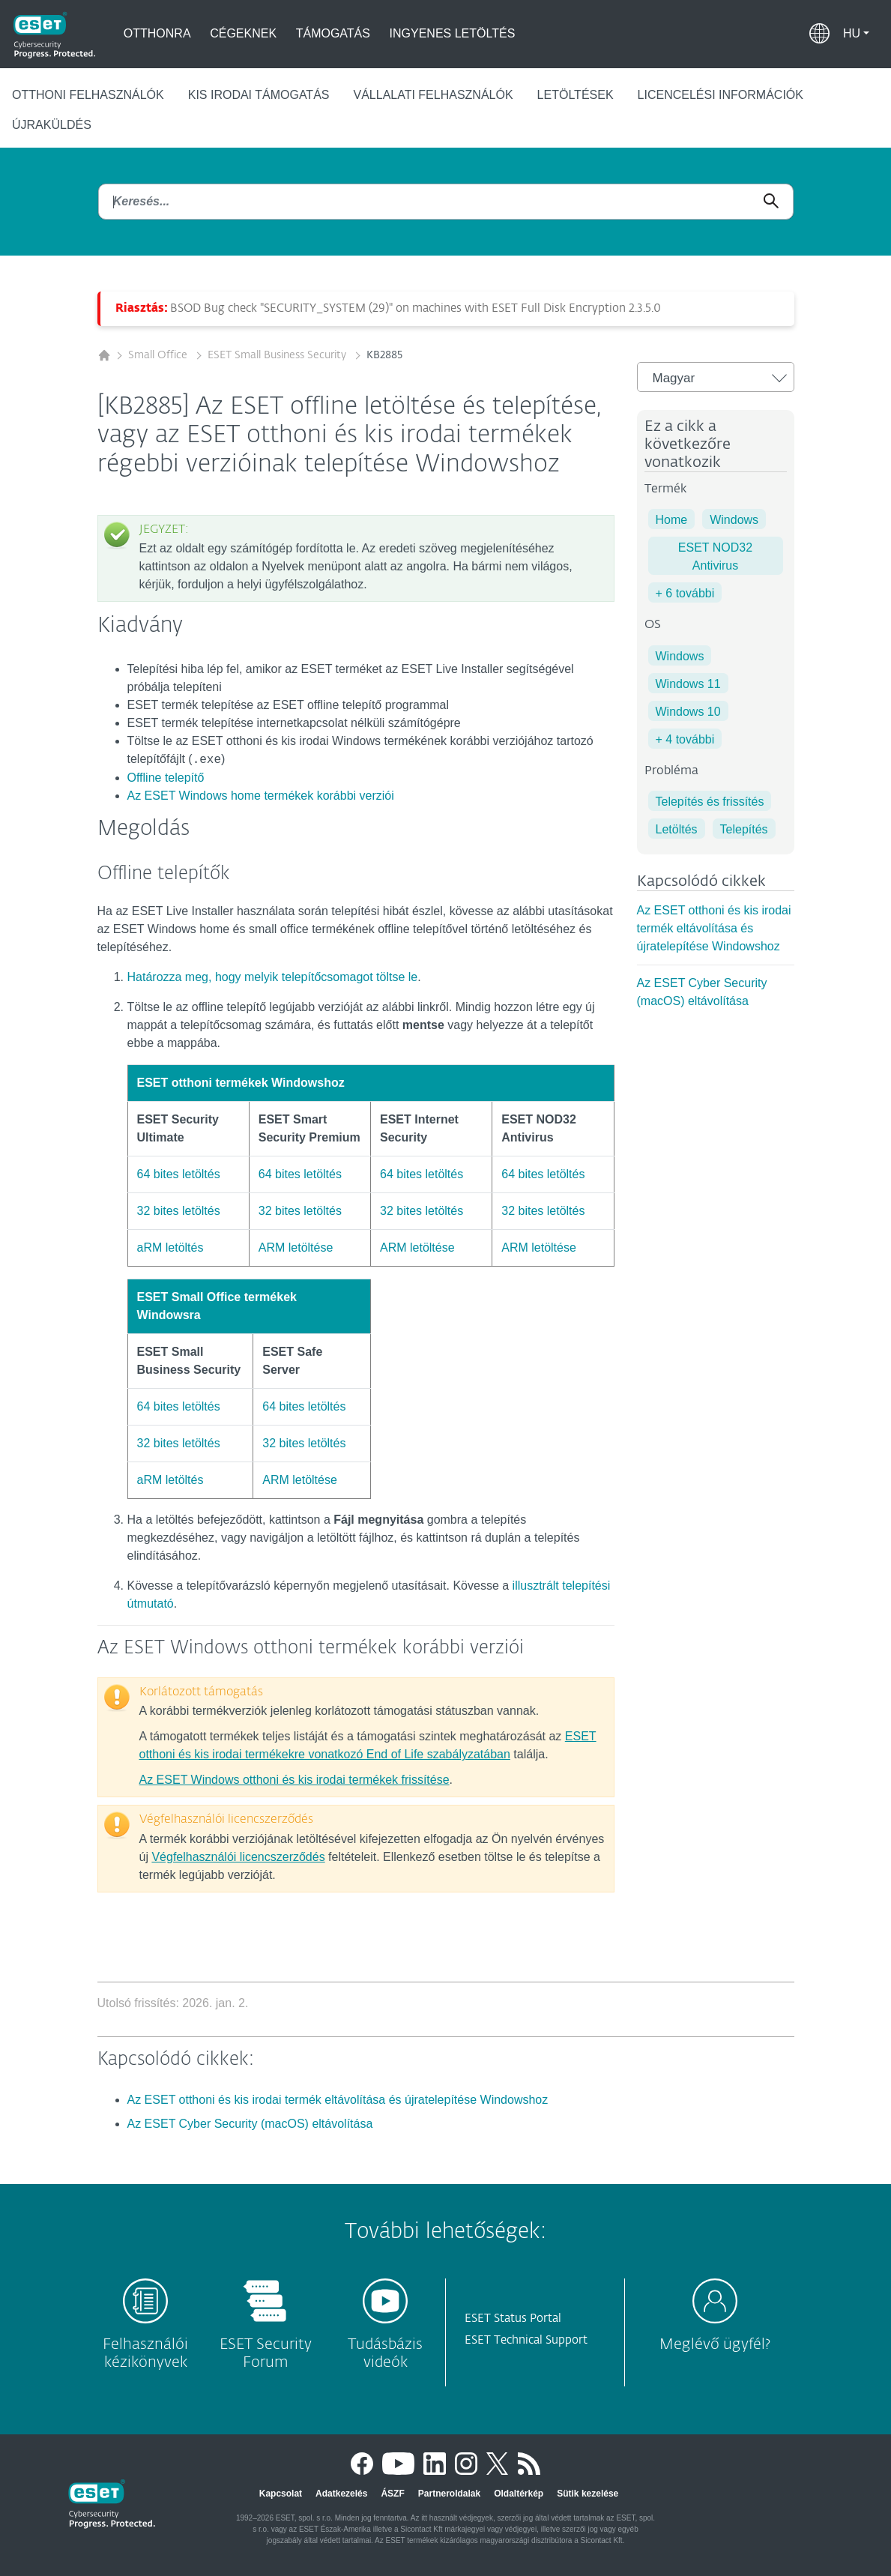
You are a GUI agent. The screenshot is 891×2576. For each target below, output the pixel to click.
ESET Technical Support (526, 2340)
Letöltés (677, 829)
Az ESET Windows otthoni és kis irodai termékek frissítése (294, 1779)
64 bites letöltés (178, 1174)
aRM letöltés (170, 1247)
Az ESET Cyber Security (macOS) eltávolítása (250, 2123)
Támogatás (333, 33)
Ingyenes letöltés (453, 33)
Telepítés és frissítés (710, 801)
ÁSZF (392, 2493)
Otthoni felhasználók (88, 94)
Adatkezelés (341, 2493)
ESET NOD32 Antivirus (715, 556)
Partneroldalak (449, 2493)
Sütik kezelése (587, 2493)
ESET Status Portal (513, 2318)
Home (672, 519)
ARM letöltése (296, 1247)
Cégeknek (243, 33)
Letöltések (575, 94)
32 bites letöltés (178, 1210)
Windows (734, 519)
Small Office (159, 355)
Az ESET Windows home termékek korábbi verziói (260, 795)
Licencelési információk (720, 94)
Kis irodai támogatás (259, 94)
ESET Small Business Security (278, 355)
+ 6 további (685, 593)
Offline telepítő (166, 777)
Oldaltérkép (518, 2493)
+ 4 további (685, 739)
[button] (856, 34)
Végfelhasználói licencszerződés (237, 1856)
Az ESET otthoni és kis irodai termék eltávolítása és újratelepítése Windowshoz (714, 928)
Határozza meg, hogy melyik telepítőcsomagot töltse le (272, 977)
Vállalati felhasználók (433, 94)
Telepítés (744, 829)
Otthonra (157, 33)
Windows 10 (688, 711)
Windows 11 (688, 684)
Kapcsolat (280, 2493)
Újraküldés (51, 124)
